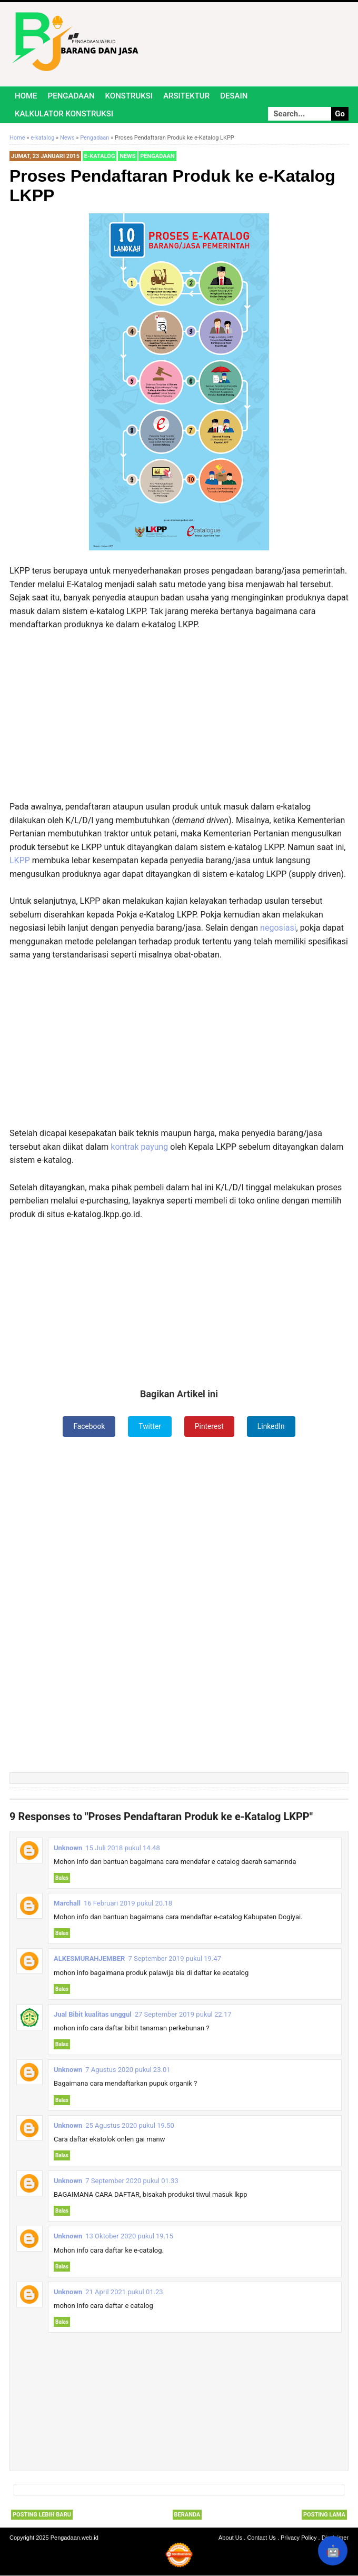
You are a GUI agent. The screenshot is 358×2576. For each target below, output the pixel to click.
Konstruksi (129, 96)
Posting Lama (324, 2514)
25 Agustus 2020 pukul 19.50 (129, 2125)
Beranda (187, 2514)
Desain (233, 96)
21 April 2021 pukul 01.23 (124, 2292)
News (127, 156)
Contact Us (261, 2538)
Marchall (67, 1903)
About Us (230, 2538)
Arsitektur (186, 96)
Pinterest (209, 1426)
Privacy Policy (298, 2538)
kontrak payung (139, 1147)
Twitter (149, 1426)
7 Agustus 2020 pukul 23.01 (127, 2070)
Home (26, 96)
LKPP (20, 860)
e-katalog (99, 156)
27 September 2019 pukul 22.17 (183, 2014)
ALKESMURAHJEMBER (89, 1959)
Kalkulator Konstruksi (64, 114)
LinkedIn (272, 1426)
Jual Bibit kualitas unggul (93, 2014)
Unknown (68, 1848)
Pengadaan (71, 96)
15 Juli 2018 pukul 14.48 (122, 1848)
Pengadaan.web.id (74, 2538)
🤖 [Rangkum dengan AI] (333, 2551)
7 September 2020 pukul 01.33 (131, 2181)
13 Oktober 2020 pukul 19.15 (129, 2237)
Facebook (89, 1426)
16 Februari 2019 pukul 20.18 (128, 1903)
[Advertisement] (179, 715)
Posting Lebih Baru (42, 2514)
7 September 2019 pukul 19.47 (174, 1959)
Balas (61, 1878)
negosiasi (278, 928)
